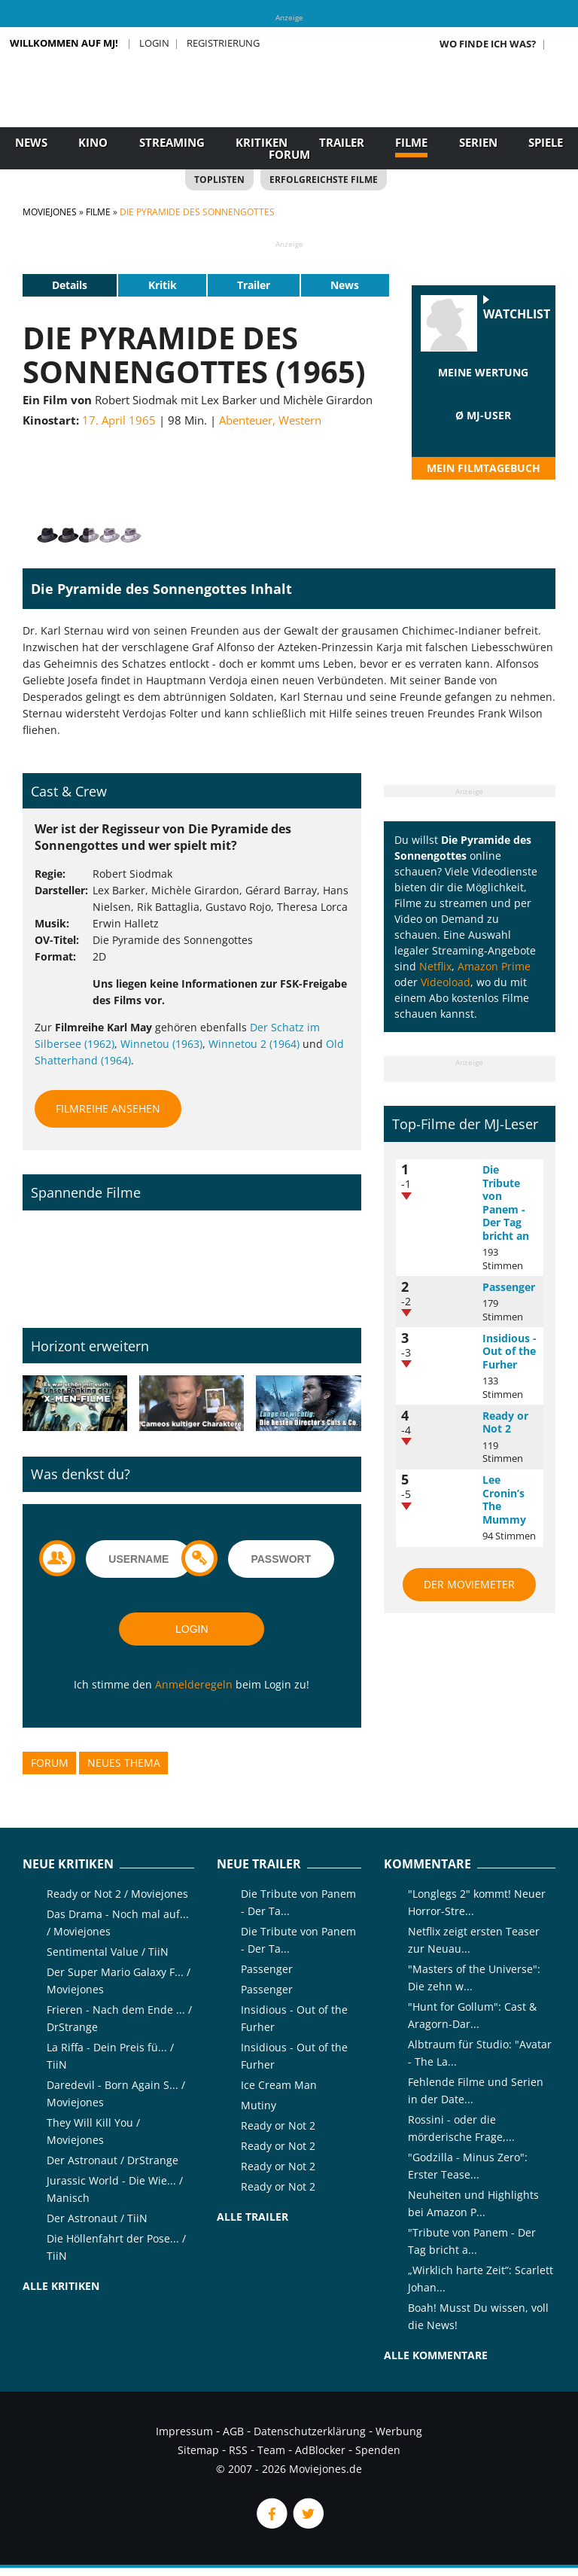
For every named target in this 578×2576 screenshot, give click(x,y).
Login (154, 43)
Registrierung (223, 43)
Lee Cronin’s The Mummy (504, 1499)
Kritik (162, 285)
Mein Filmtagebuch (483, 468)
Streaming (172, 142)
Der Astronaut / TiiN (97, 2218)
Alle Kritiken (61, 2286)
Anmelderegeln (194, 1684)
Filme (411, 142)
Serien (478, 142)
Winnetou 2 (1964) (254, 1044)
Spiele (545, 142)
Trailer (341, 142)
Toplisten (219, 179)
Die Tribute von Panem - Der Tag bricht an (505, 1202)
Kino (93, 142)
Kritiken (261, 142)
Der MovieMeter (469, 1584)
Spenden (377, 2450)
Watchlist (516, 314)
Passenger (508, 1287)
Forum (289, 154)
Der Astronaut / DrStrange (112, 2160)
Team (271, 2450)
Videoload (445, 982)
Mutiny (258, 2105)
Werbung (399, 2431)
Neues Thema (123, 1762)
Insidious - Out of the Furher (509, 1351)
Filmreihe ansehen (108, 1108)
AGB (233, 2431)
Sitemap (198, 2450)
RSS (238, 2450)
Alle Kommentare (436, 2355)
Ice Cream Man (279, 2085)
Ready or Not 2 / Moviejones (117, 1893)
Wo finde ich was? (488, 43)
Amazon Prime (494, 966)
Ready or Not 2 (505, 1422)
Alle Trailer (252, 2216)
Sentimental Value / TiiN (108, 1951)
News (31, 142)
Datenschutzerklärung (310, 2431)
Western (299, 420)
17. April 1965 (119, 420)
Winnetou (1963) (161, 1044)
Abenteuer (245, 420)
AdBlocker (320, 2450)
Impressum (184, 2431)
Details (69, 285)
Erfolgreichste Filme (323, 179)
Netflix (435, 966)
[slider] (483, 390)
